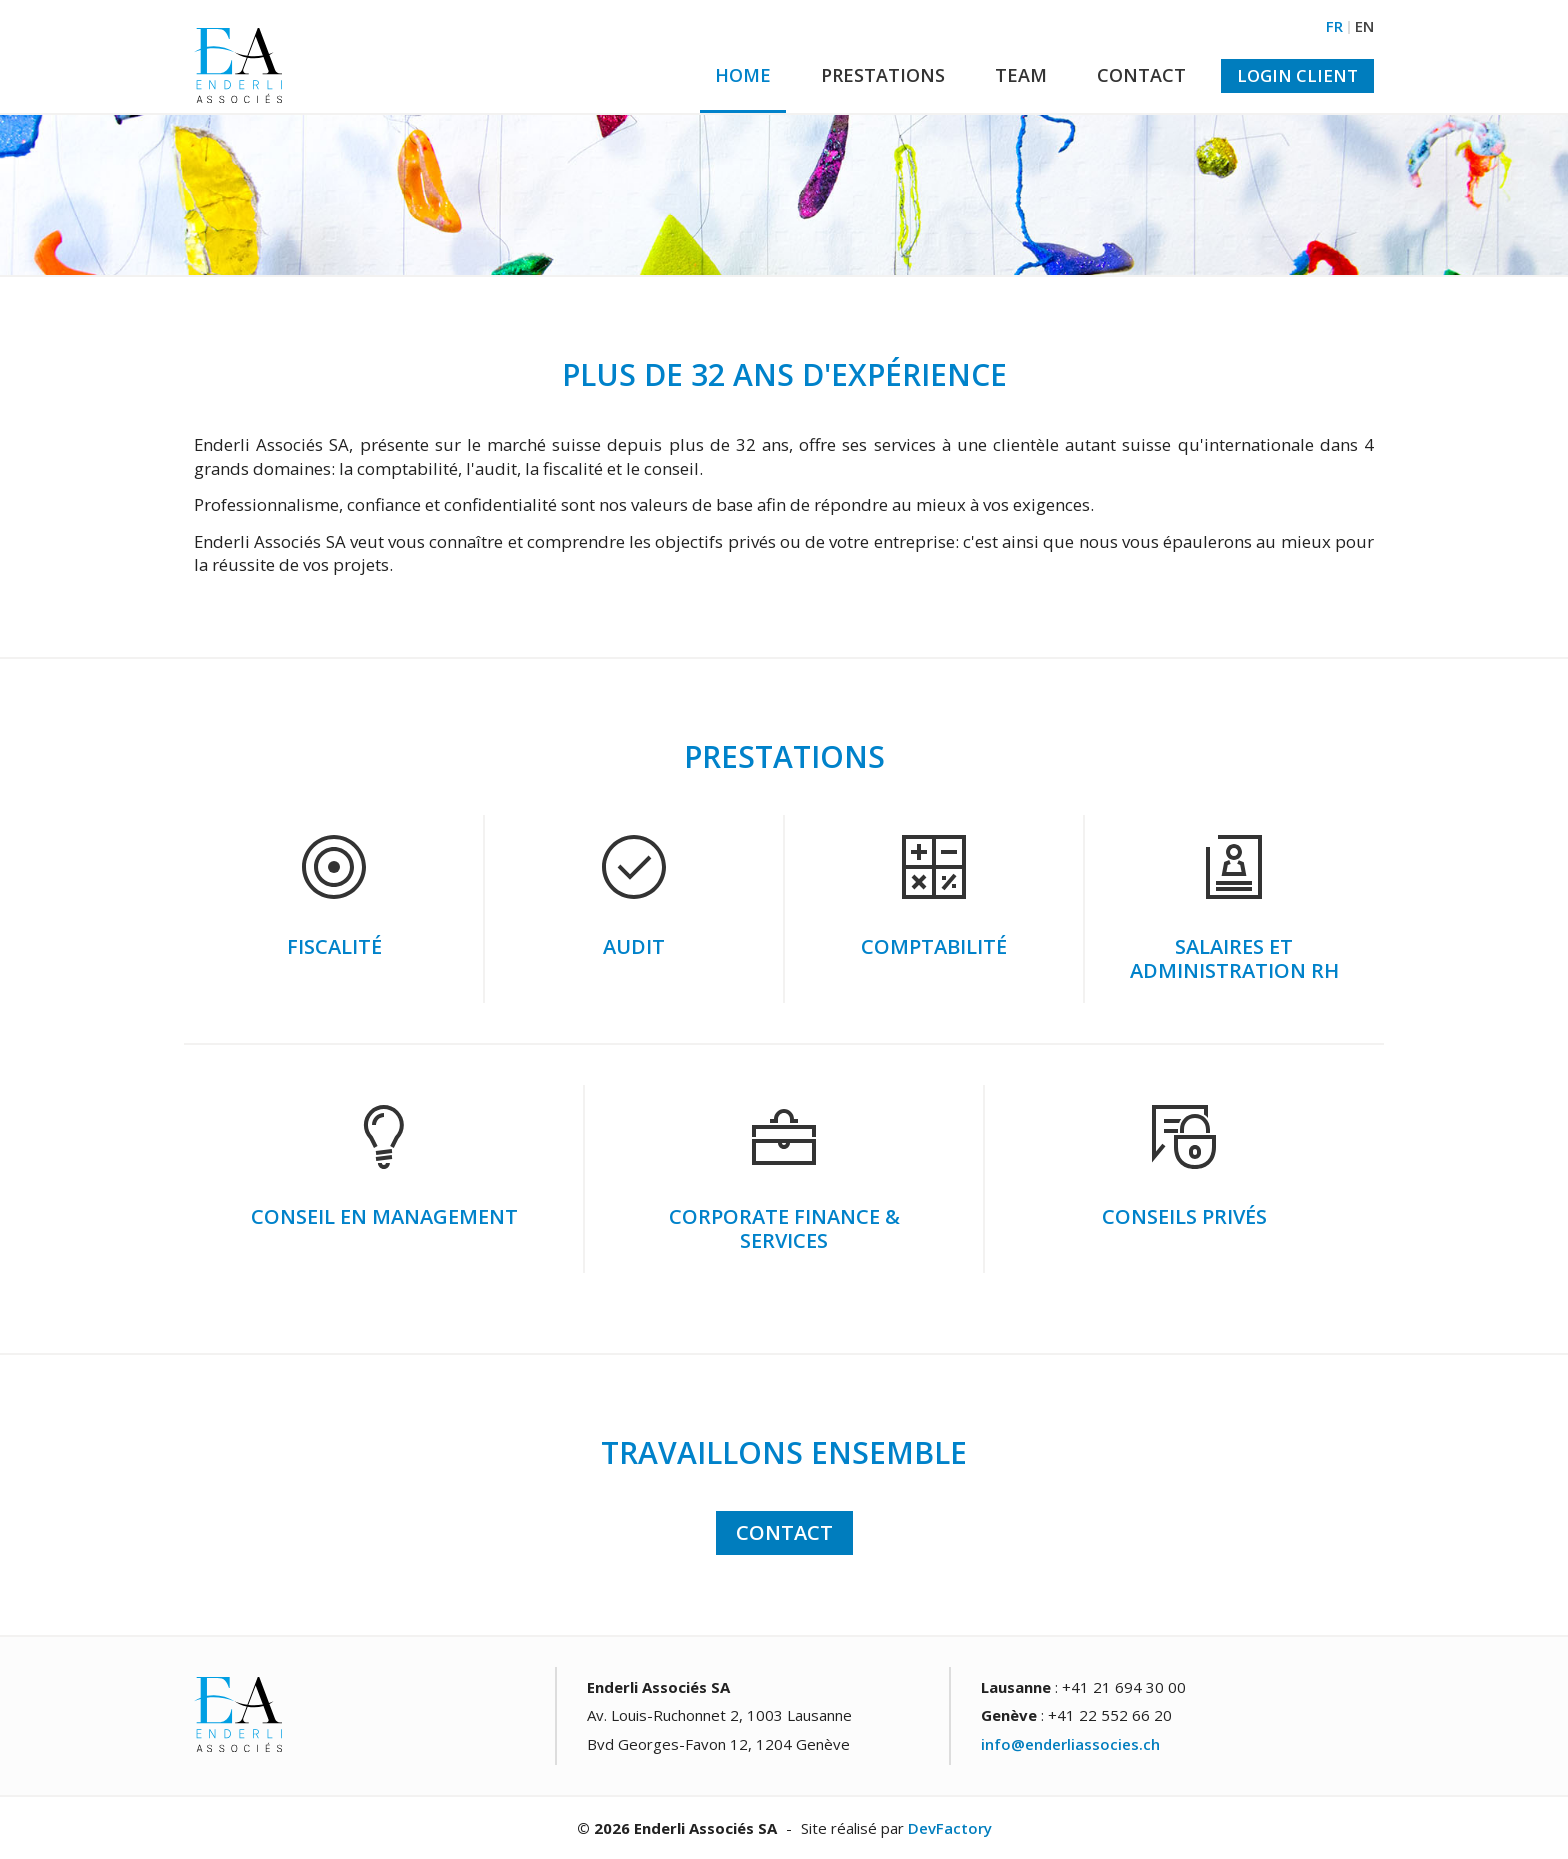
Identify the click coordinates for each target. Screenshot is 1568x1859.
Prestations (883, 75)
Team (1021, 75)
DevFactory (950, 1828)
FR (1334, 26)
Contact (1141, 75)
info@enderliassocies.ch (1070, 1744)
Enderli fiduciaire (238, 65)
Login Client (1297, 75)
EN (1364, 26)
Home (743, 75)
